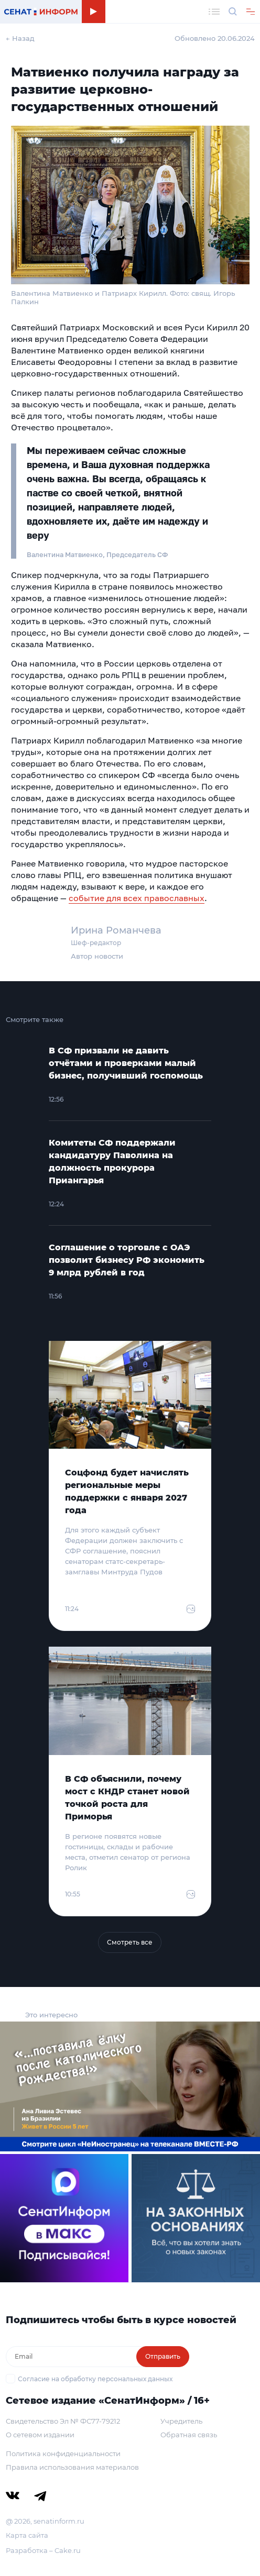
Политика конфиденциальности (63, 2453)
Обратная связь (188, 2434)
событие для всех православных (136, 898)
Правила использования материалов (72, 2467)
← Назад (20, 38)
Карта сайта (27, 2535)
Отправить (162, 2356)
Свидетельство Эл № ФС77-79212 (63, 2421)
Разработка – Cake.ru (43, 2550)
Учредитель (181, 2421)
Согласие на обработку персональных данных (95, 2379)
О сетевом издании (40, 2434)
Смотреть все (130, 1942)
